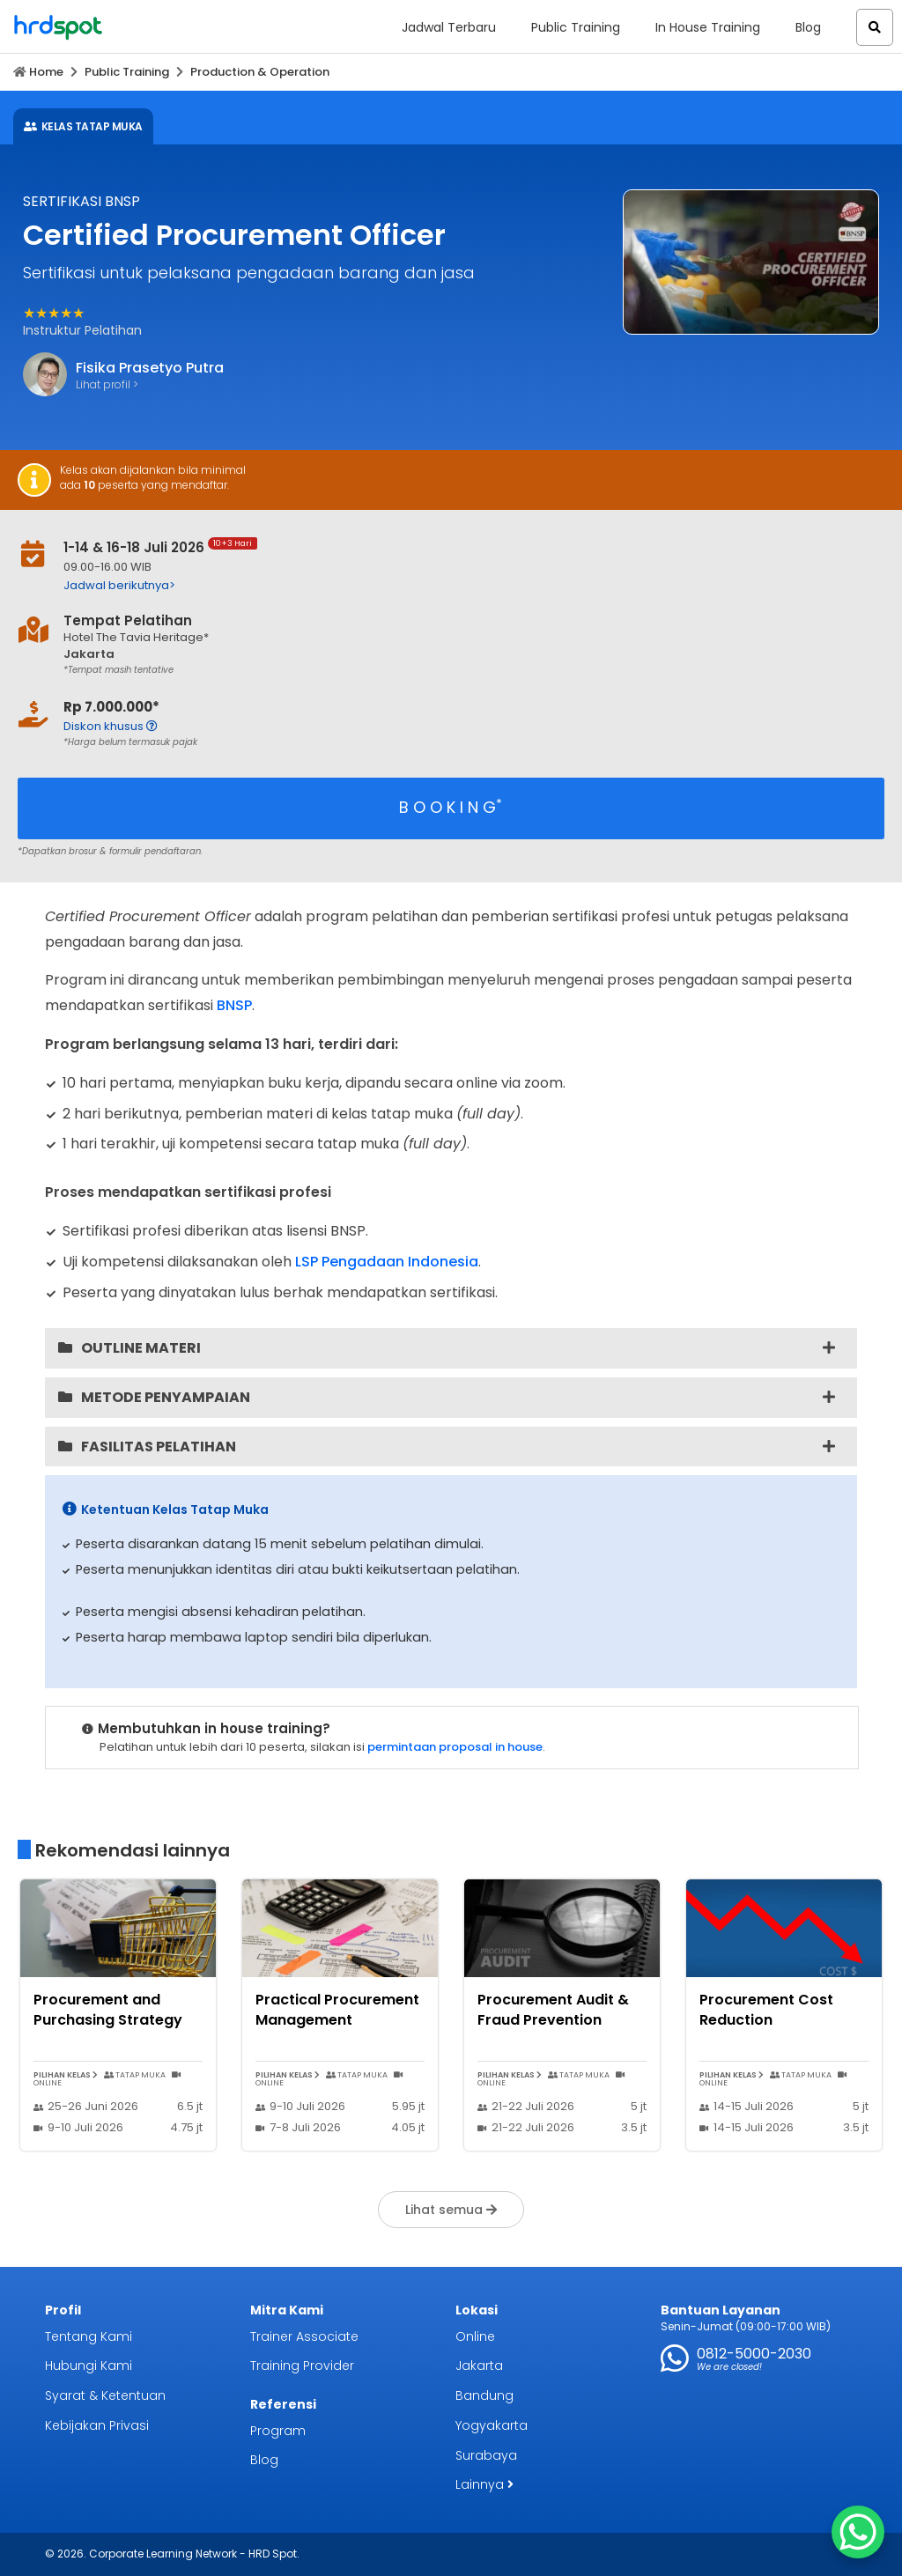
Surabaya (486, 2455)
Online (475, 2336)
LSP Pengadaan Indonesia (386, 1261)
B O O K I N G (450, 807)
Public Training (575, 27)
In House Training (707, 27)
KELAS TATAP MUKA (83, 126)
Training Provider (302, 2365)
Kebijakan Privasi (97, 2425)
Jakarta (479, 2365)
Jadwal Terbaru (449, 27)
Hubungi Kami (88, 2365)
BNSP (234, 1005)
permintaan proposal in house (455, 1746)
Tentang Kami (88, 2336)
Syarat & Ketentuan (105, 2395)
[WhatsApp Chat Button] (858, 2532)
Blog (808, 27)
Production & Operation (259, 71)
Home (46, 71)
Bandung (484, 2395)
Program (278, 2430)
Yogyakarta (491, 2425)
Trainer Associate (304, 2336)
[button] (874, 27)
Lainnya (484, 2484)
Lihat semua (451, 2209)
